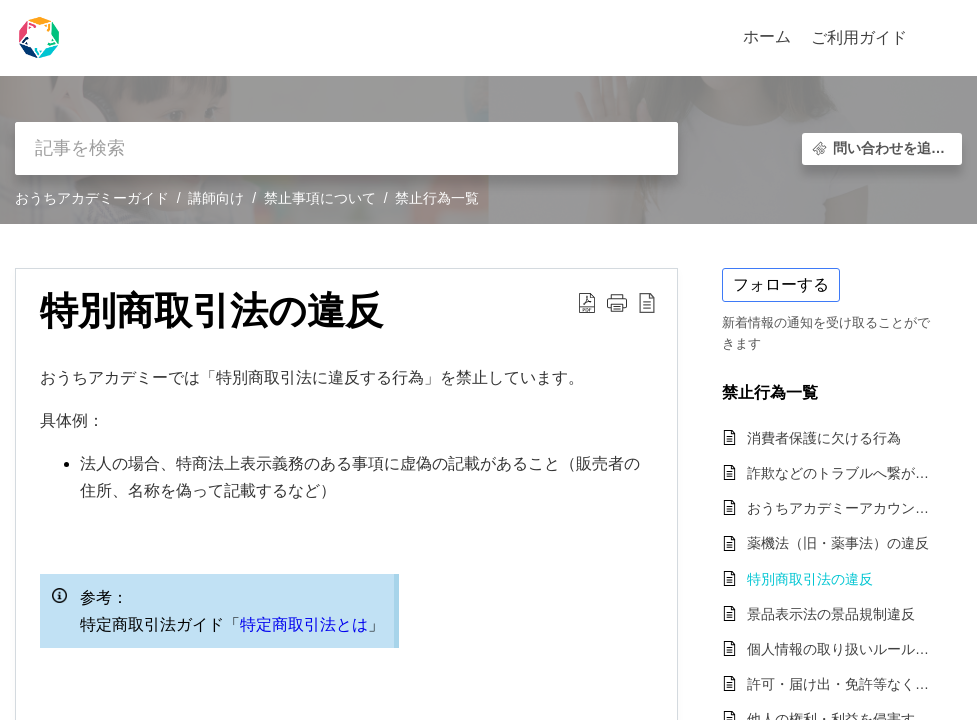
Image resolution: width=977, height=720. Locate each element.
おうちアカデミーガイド (92, 198)
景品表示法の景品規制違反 (831, 614)
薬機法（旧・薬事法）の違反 (838, 543)
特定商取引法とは (304, 624)
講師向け (216, 198)
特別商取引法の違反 (810, 579)
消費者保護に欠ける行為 (824, 438)
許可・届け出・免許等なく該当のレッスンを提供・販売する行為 (844, 684)
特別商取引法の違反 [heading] (211, 310)
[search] (346, 148)
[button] (939, 38)
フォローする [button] (781, 284)
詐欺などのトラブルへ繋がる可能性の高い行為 (844, 473)
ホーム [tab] (767, 36)
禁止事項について (320, 198)
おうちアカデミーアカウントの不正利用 (844, 508)
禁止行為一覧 (437, 198)
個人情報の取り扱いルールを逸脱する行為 (844, 649)
